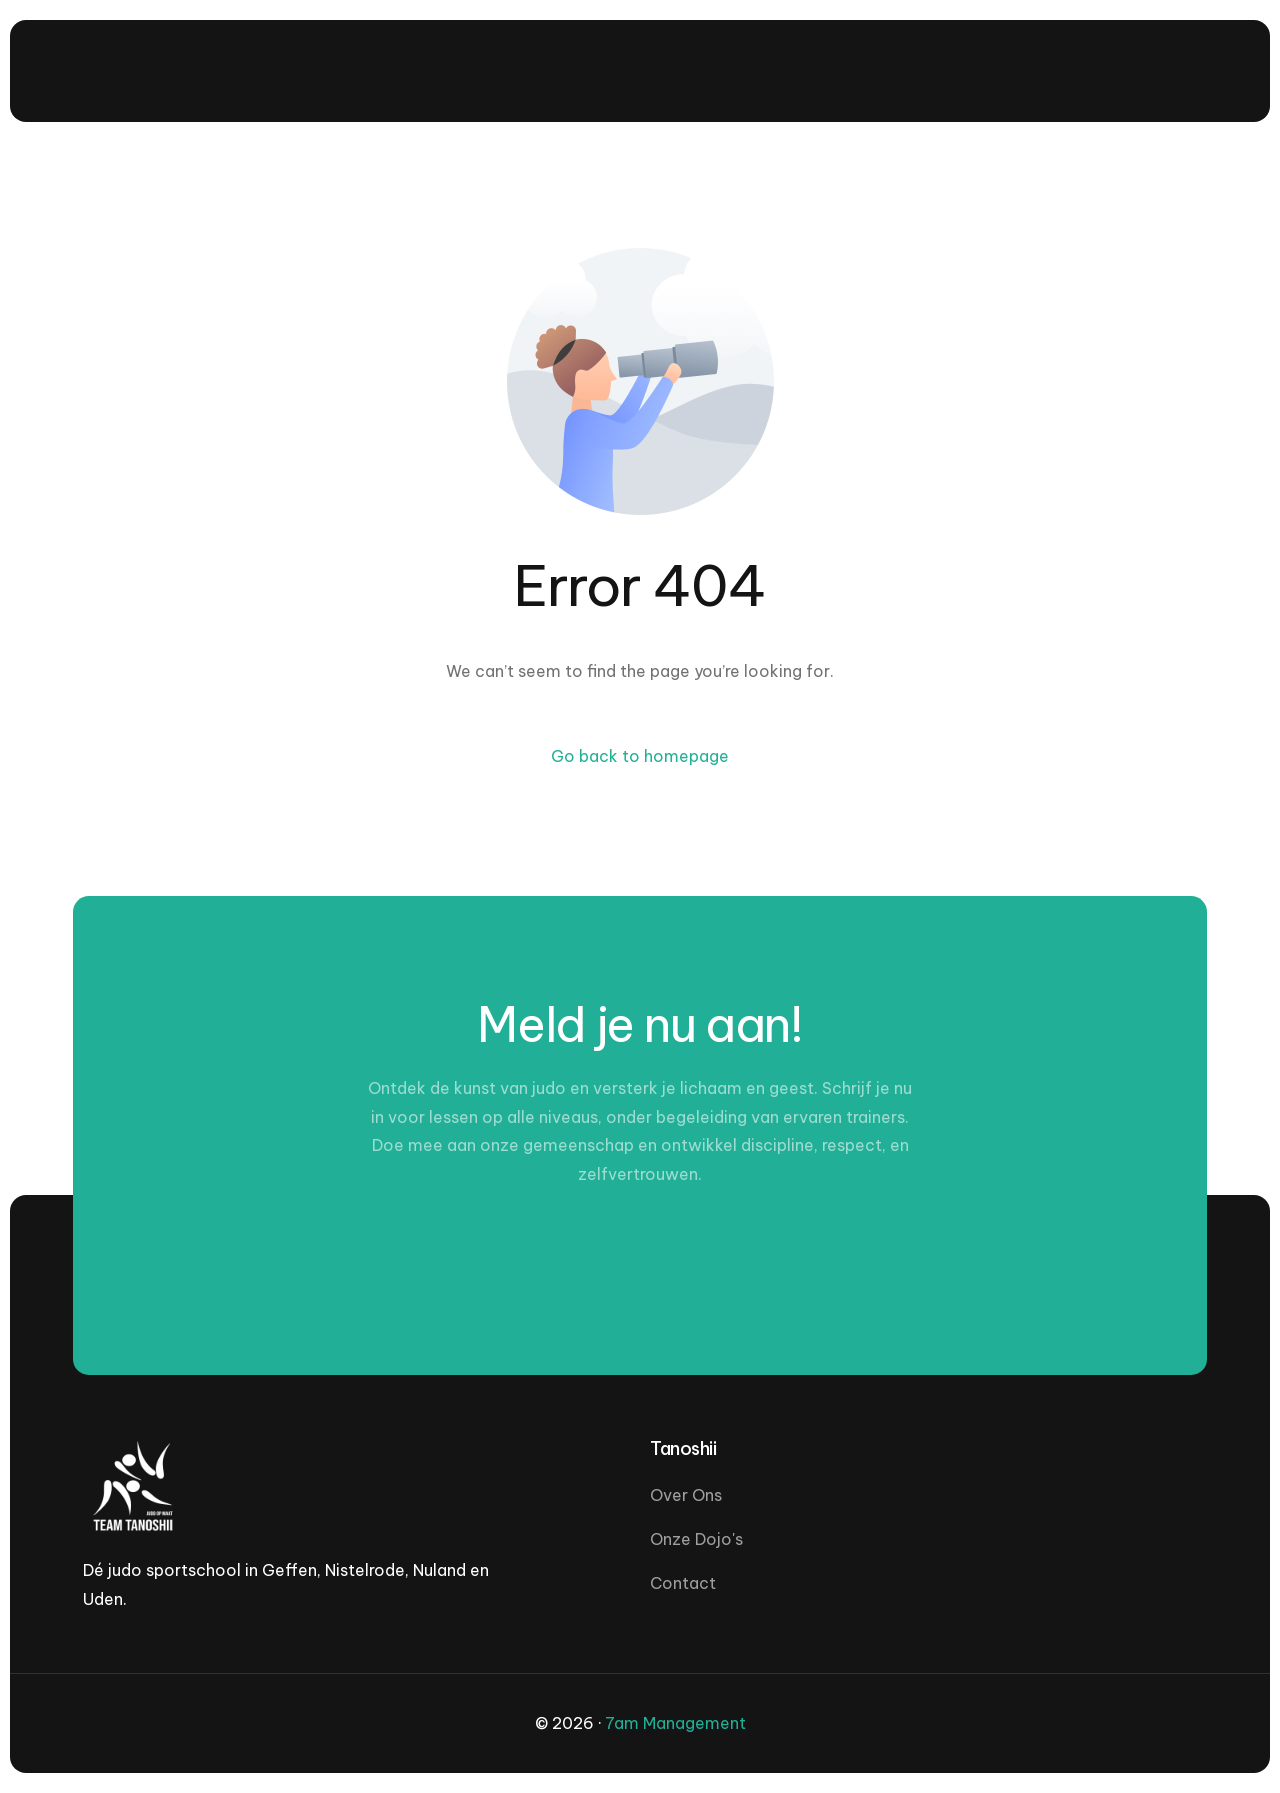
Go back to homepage (640, 756)
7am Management (675, 1724)
